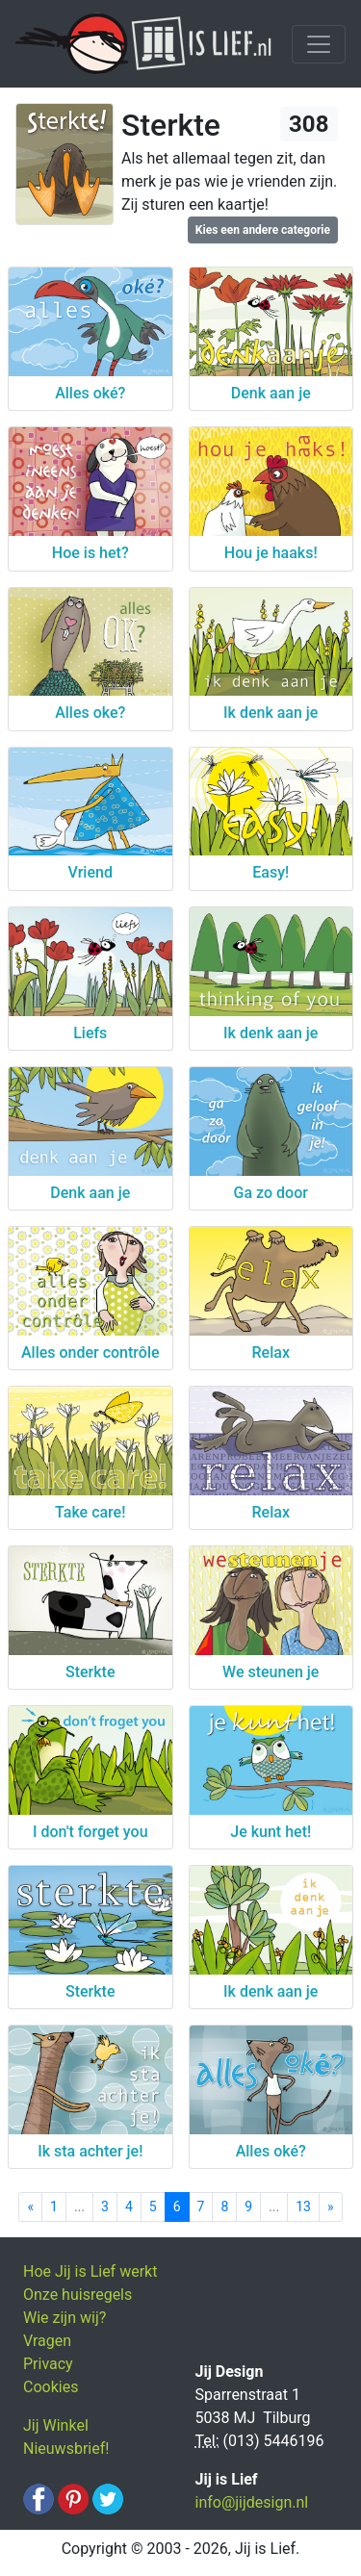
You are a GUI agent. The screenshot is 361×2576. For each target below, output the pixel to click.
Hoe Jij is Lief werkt (90, 2271)
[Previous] (30, 2207)
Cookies (50, 2387)
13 (303, 2206)
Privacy (48, 2364)
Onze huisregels (77, 2294)
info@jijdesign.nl (252, 2502)
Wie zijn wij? (64, 2317)
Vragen (47, 2341)
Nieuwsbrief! (66, 2448)
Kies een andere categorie (262, 230)
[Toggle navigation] (319, 44)
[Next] (331, 2207)
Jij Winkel (56, 2425)
